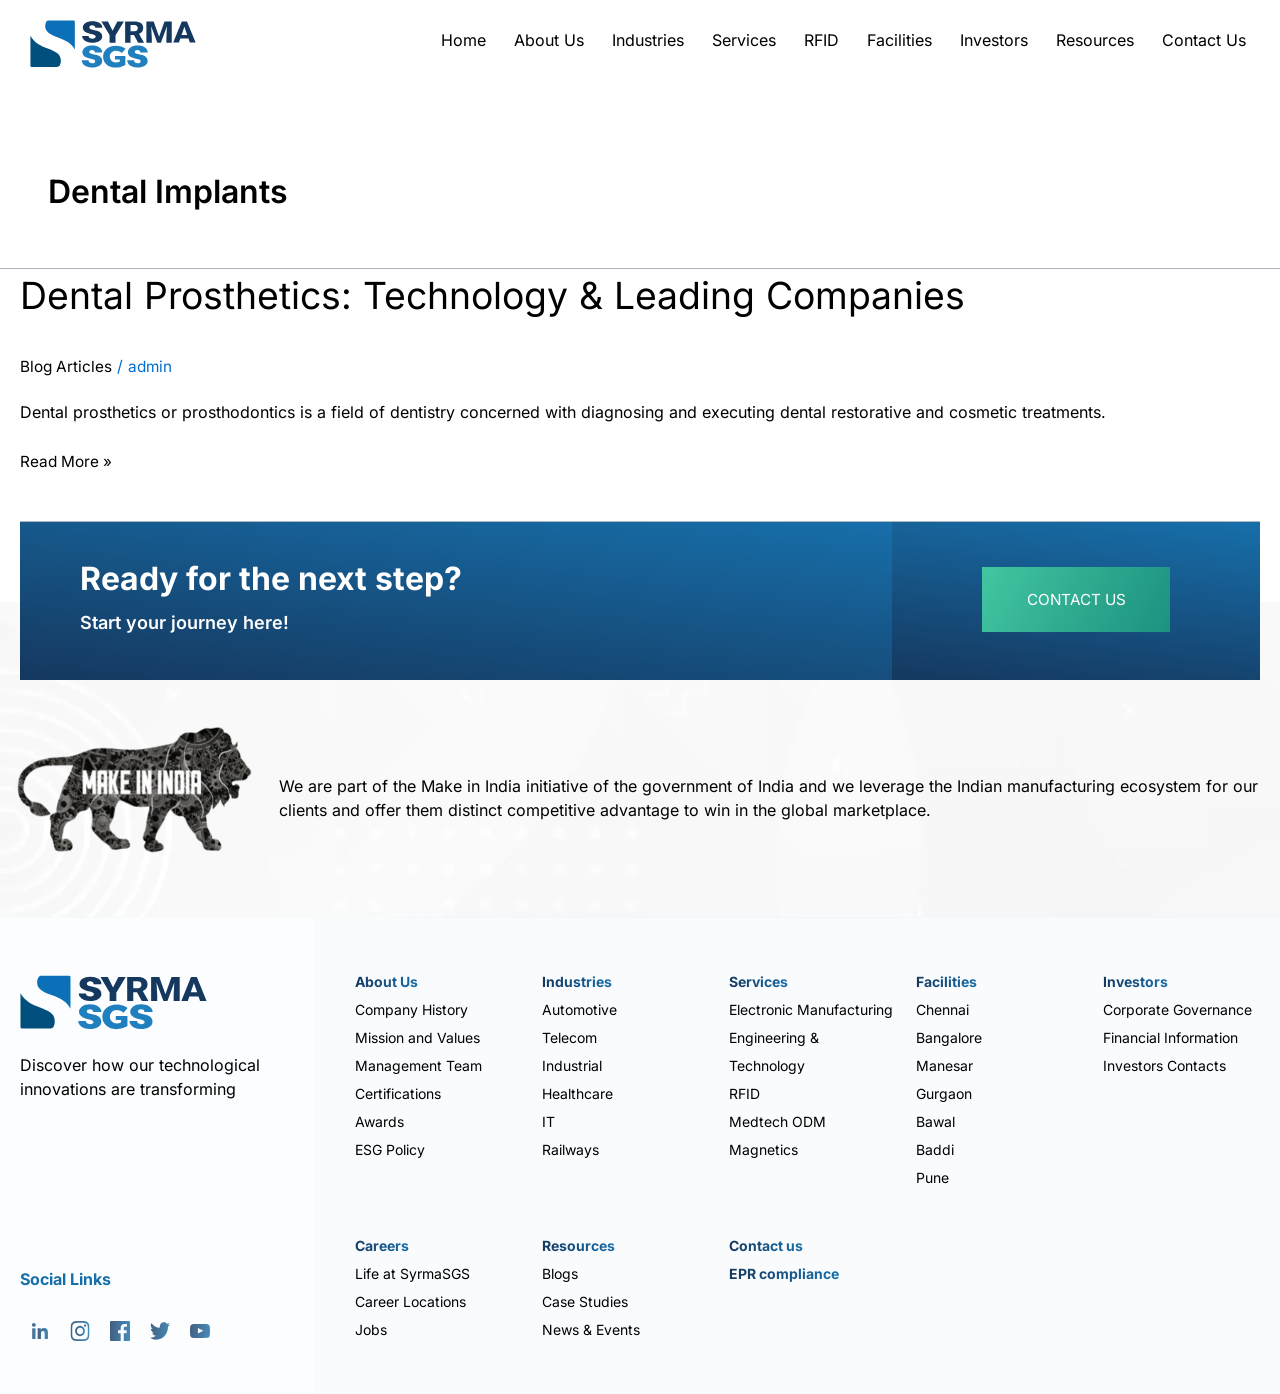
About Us (549, 40)
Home (463, 40)
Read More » (68, 460)
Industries (648, 40)
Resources (1095, 40)
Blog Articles (67, 367)
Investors (994, 40)
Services (744, 40)
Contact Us (1204, 40)
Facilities (899, 40)
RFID (821, 40)
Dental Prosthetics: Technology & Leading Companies (526, 294)
